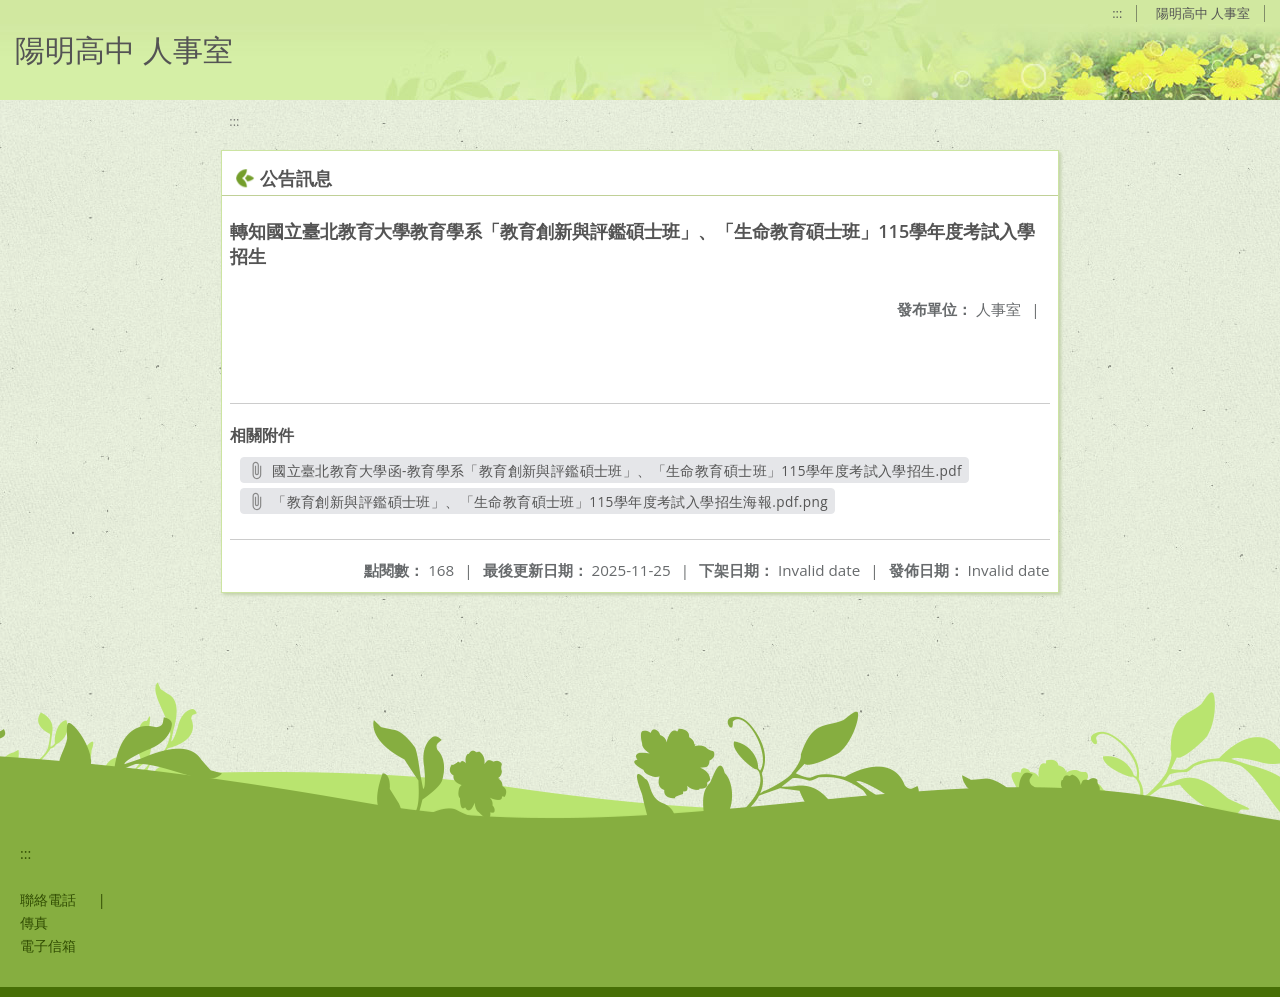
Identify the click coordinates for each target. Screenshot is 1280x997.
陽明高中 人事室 (1203, 13)
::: (1117, 13)
